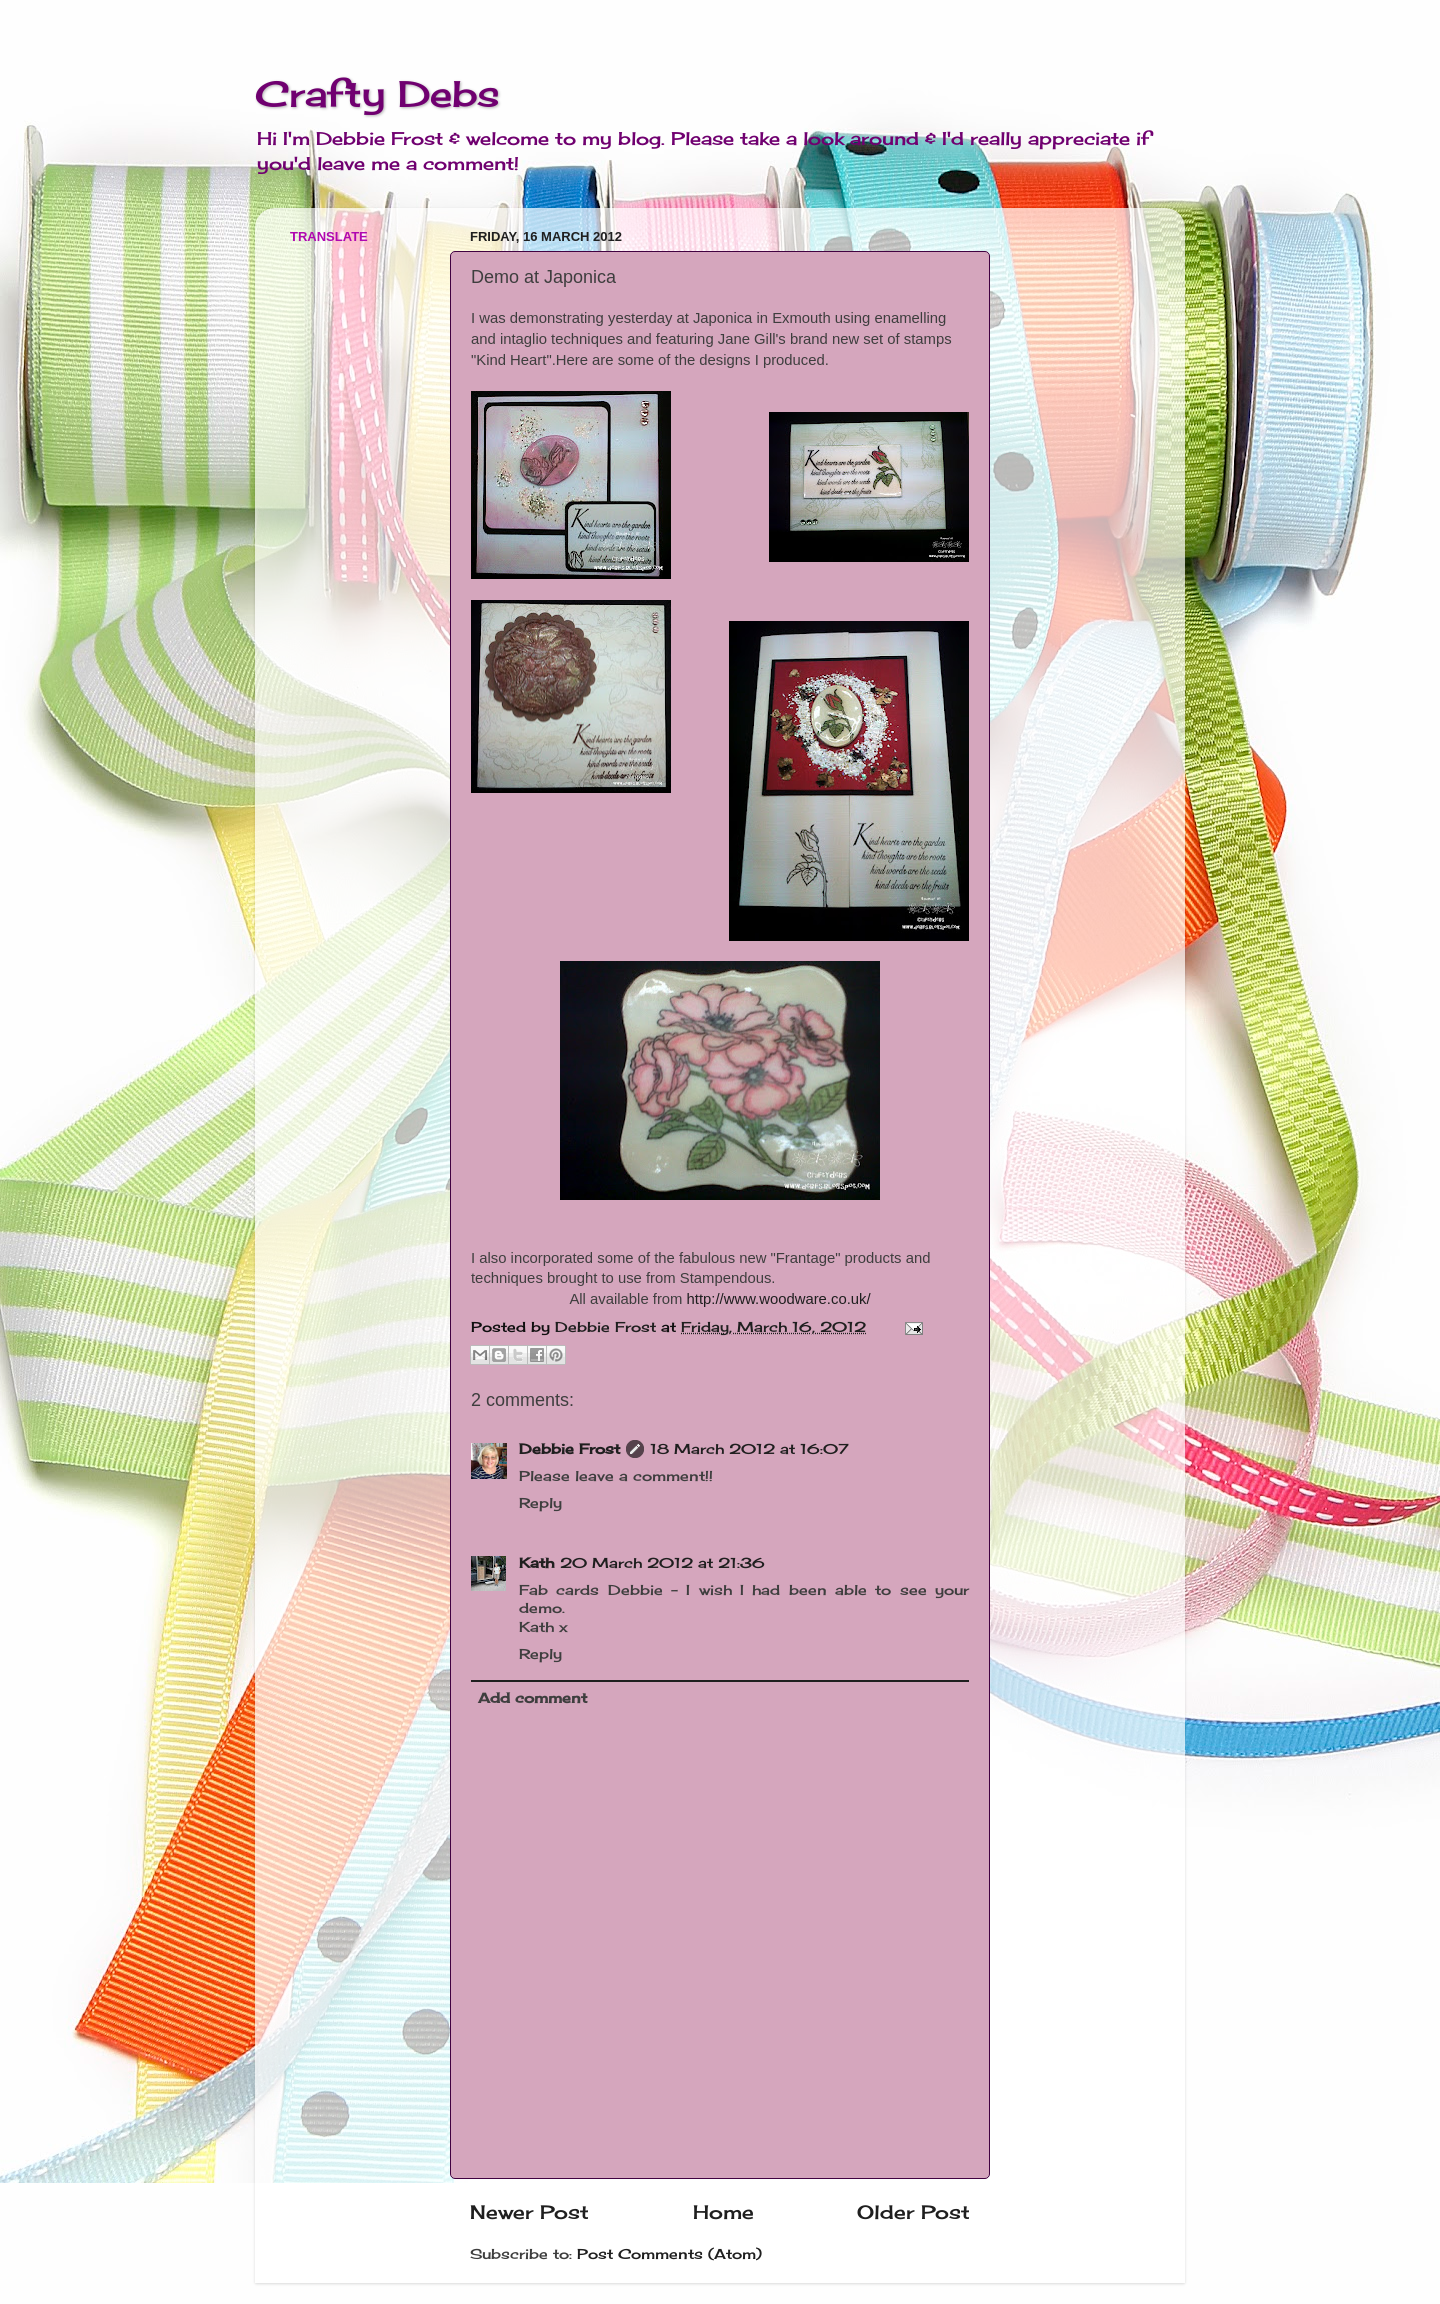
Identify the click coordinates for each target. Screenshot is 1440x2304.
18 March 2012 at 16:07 (749, 1449)
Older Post (913, 2212)
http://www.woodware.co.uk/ (779, 1299)
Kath (536, 1563)
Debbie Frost (569, 1449)
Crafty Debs (377, 94)
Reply (540, 1503)
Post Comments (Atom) (669, 2254)
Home (723, 2212)
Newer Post (529, 2212)
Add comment (532, 1698)
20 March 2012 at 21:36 (662, 1563)
